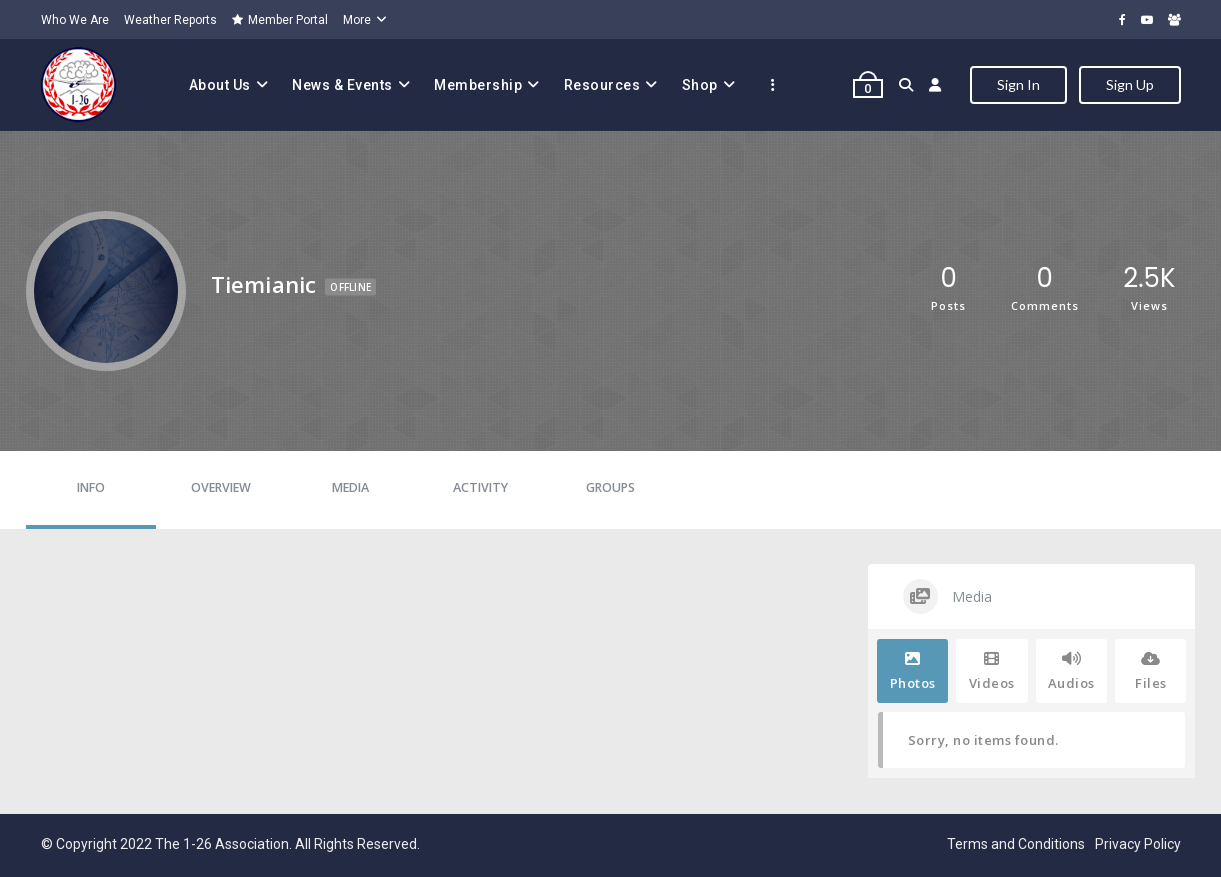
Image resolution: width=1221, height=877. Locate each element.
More (357, 20)
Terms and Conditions (1016, 844)
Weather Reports (170, 20)
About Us (220, 85)
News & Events (342, 85)
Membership (478, 85)
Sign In (1018, 84)
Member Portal (280, 20)
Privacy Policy (1138, 844)
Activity (480, 487)
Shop (700, 85)
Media (350, 487)
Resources (602, 85)
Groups (610, 487)
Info (91, 487)
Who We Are (75, 20)
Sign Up (1130, 84)
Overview (221, 487)
